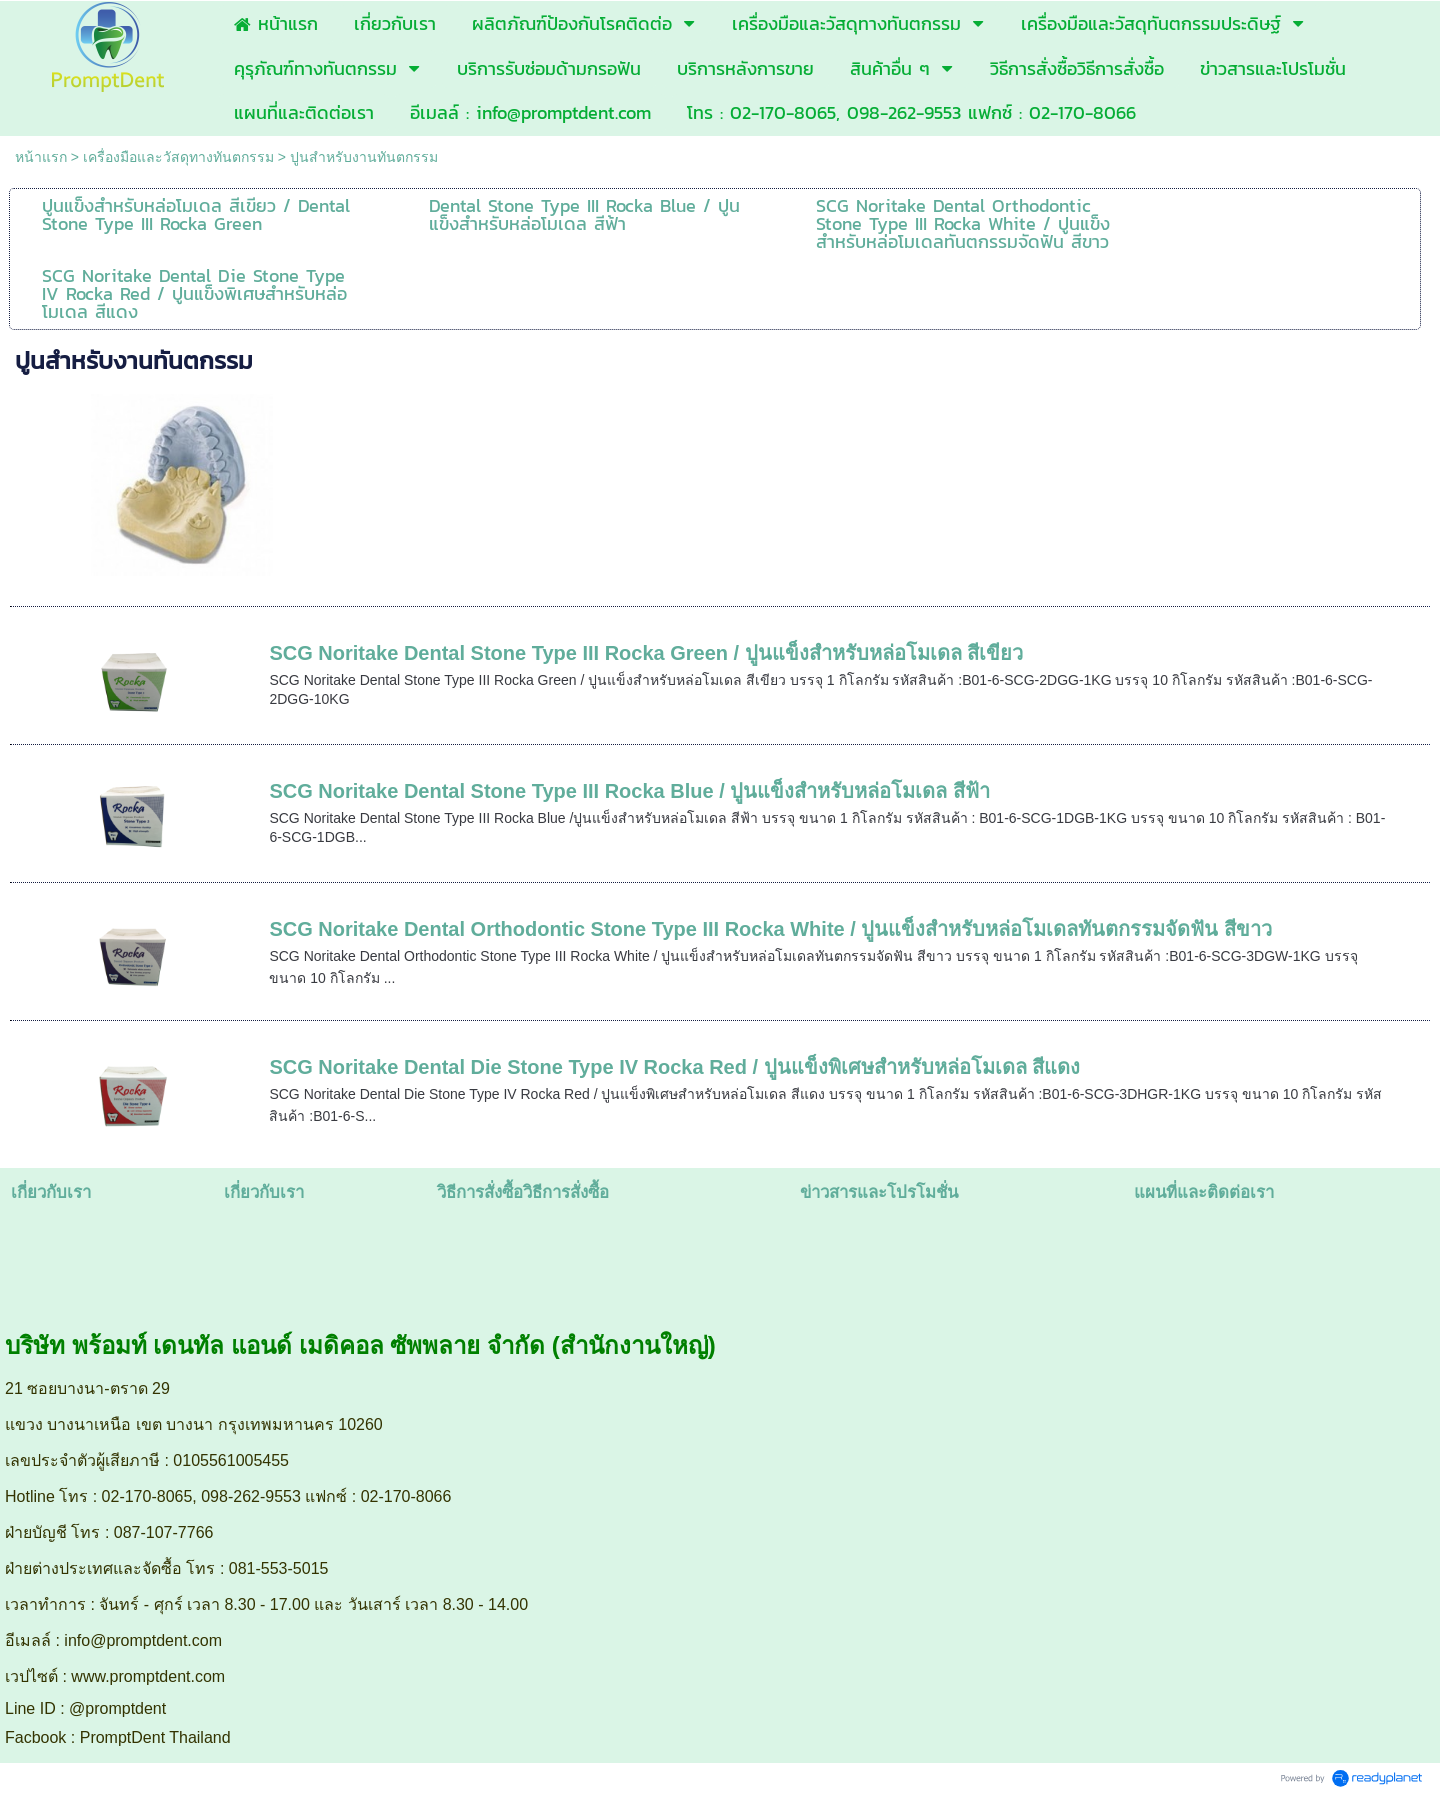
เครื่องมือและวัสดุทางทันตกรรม (178, 157)
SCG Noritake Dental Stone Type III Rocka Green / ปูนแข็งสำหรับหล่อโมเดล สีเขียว (646, 653)
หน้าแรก (41, 157)
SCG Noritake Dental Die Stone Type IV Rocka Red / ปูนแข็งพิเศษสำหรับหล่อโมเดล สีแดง (674, 1067)
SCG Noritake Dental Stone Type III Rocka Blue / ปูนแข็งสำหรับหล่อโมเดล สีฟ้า (629, 791)
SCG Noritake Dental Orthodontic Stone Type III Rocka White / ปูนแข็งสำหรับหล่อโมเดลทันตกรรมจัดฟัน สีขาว (770, 929)
